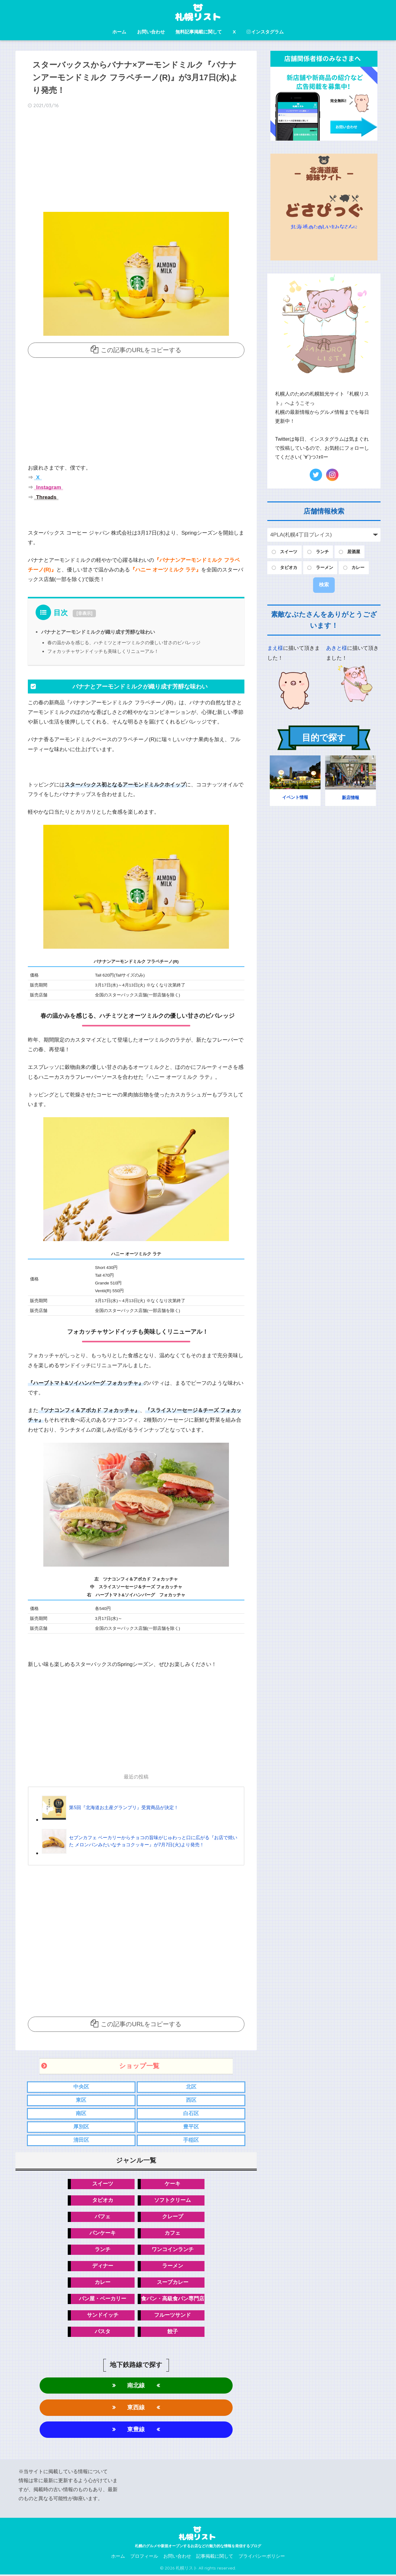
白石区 (191, 2113)
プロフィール (144, 2557)
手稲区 (191, 2140)
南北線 (136, 2386)
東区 (81, 2099)
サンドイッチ (102, 2316)
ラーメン (172, 2266)
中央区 (81, 2086)
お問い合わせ (151, 31)
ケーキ (172, 2184)
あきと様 (336, 648)
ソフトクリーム (172, 2200)
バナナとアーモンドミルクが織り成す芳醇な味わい (98, 631)
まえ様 (275, 648)
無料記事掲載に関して (198, 31)
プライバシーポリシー (262, 2557)
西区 (191, 2099)
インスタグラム (265, 31)
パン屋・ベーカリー (102, 2299)
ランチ (102, 2250)
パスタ (102, 2332)
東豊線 (136, 2431)
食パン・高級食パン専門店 (172, 2299)
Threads (46, 497)
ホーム (119, 31)
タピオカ (102, 2200)
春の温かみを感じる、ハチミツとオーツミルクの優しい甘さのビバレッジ (123, 642)
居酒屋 (353, 551)
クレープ (172, 2217)
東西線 (136, 2408)
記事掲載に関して (214, 2557)
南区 (81, 2113)
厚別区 (81, 2126)
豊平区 (191, 2126)
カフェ (172, 2233)
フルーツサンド (172, 2316)
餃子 (172, 2332)
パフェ (102, 2217)
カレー (102, 2283)
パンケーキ (102, 2233)
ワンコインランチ (173, 2250)
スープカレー (172, 2283)
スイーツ (102, 2184)
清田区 (81, 2140)
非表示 (84, 612)
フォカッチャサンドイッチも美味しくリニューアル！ (103, 650)
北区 (191, 2086)
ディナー (102, 2266)
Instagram (48, 487)
